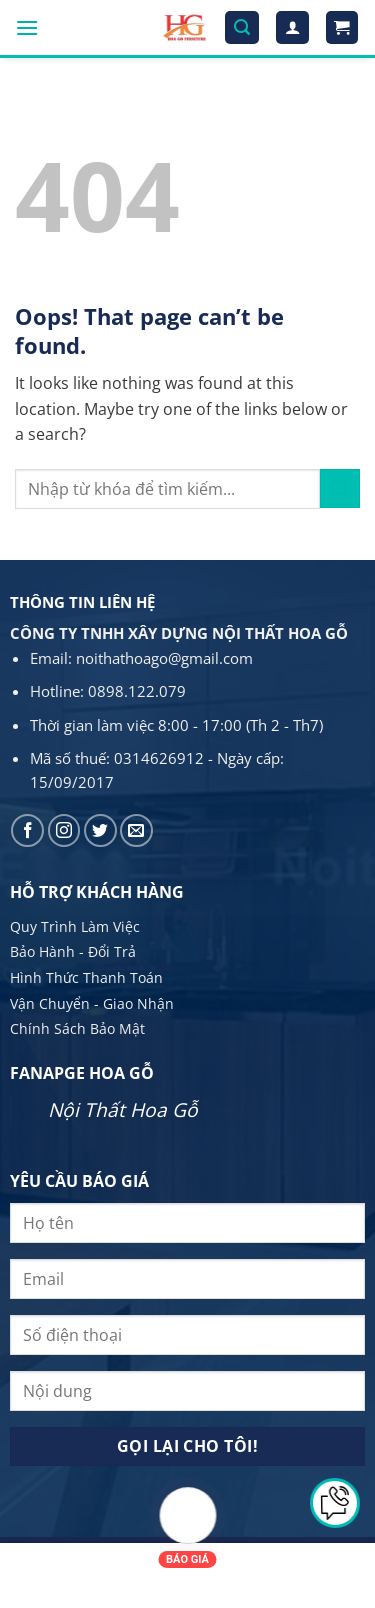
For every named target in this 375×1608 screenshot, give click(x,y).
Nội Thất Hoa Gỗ (123, 1109)
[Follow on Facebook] (27, 830)
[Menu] (27, 27)
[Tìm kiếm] (242, 27)
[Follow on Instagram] (64, 830)
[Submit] (340, 488)
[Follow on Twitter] (100, 830)
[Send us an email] (136, 830)
